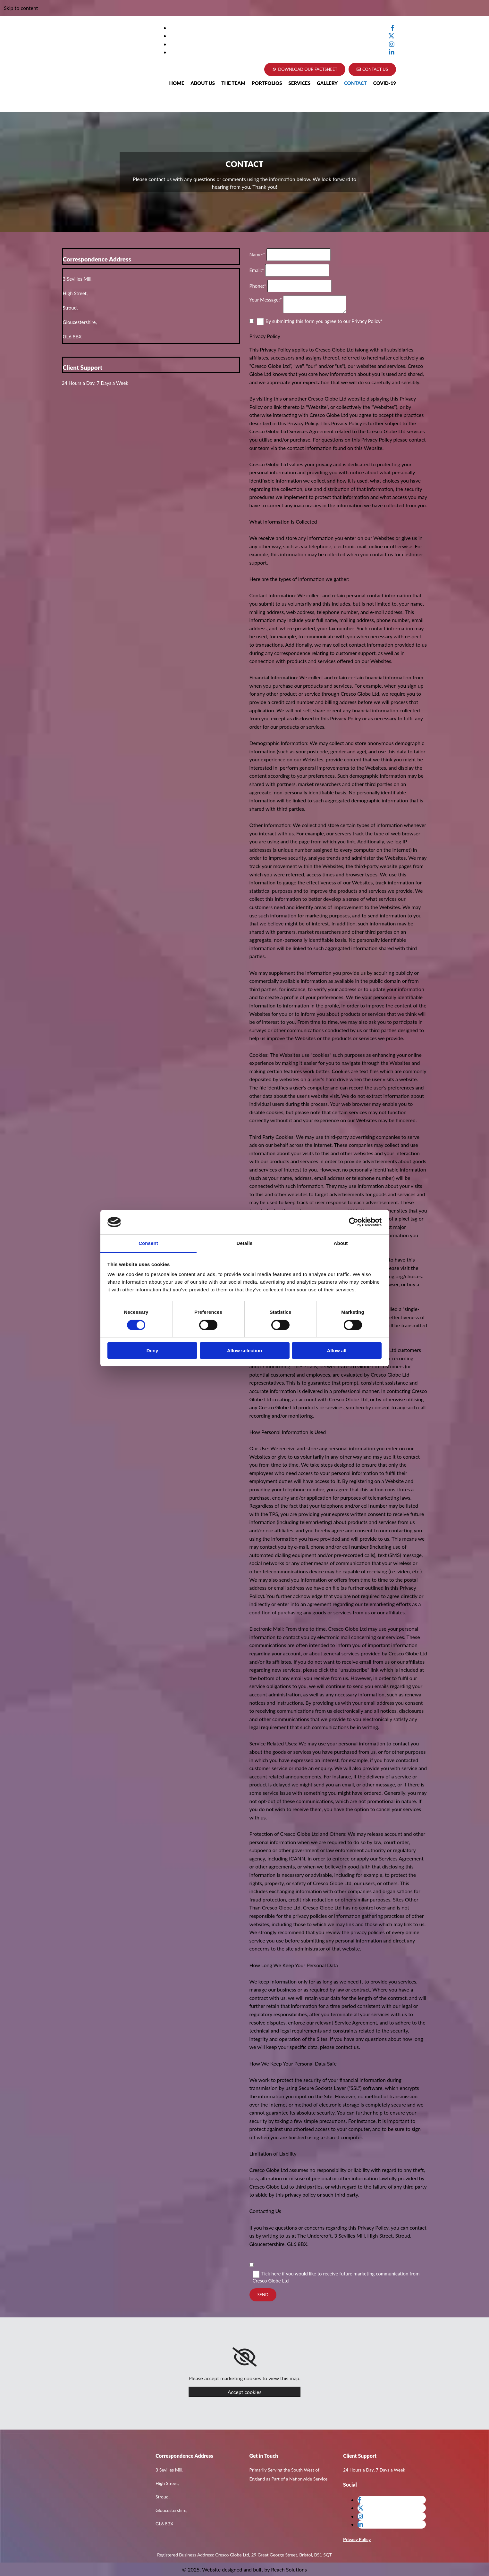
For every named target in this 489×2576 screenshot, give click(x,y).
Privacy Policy (357, 2539)
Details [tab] (245, 1243)
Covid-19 (384, 83)
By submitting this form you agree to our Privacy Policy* (324, 321)
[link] (244, 2357)
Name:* (257, 254)
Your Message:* (265, 299)
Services (299, 83)
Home (176, 83)
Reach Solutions (289, 2569)
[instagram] (391, 44)
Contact (355, 83)
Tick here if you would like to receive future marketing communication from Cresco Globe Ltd (336, 2277)
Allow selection (244, 1350)
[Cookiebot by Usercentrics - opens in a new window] (353, 1222)
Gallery (327, 83)
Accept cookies (245, 2392)
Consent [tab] (148, 1243)
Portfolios (267, 83)
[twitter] (391, 35)
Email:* (256, 270)
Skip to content (21, 8)
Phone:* (257, 286)
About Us (202, 83)
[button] (372, 69)
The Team (233, 83)
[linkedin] (391, 52)
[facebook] (392, 27)
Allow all (337, 1350)
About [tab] (341, 1243)
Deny (152, 1350)
